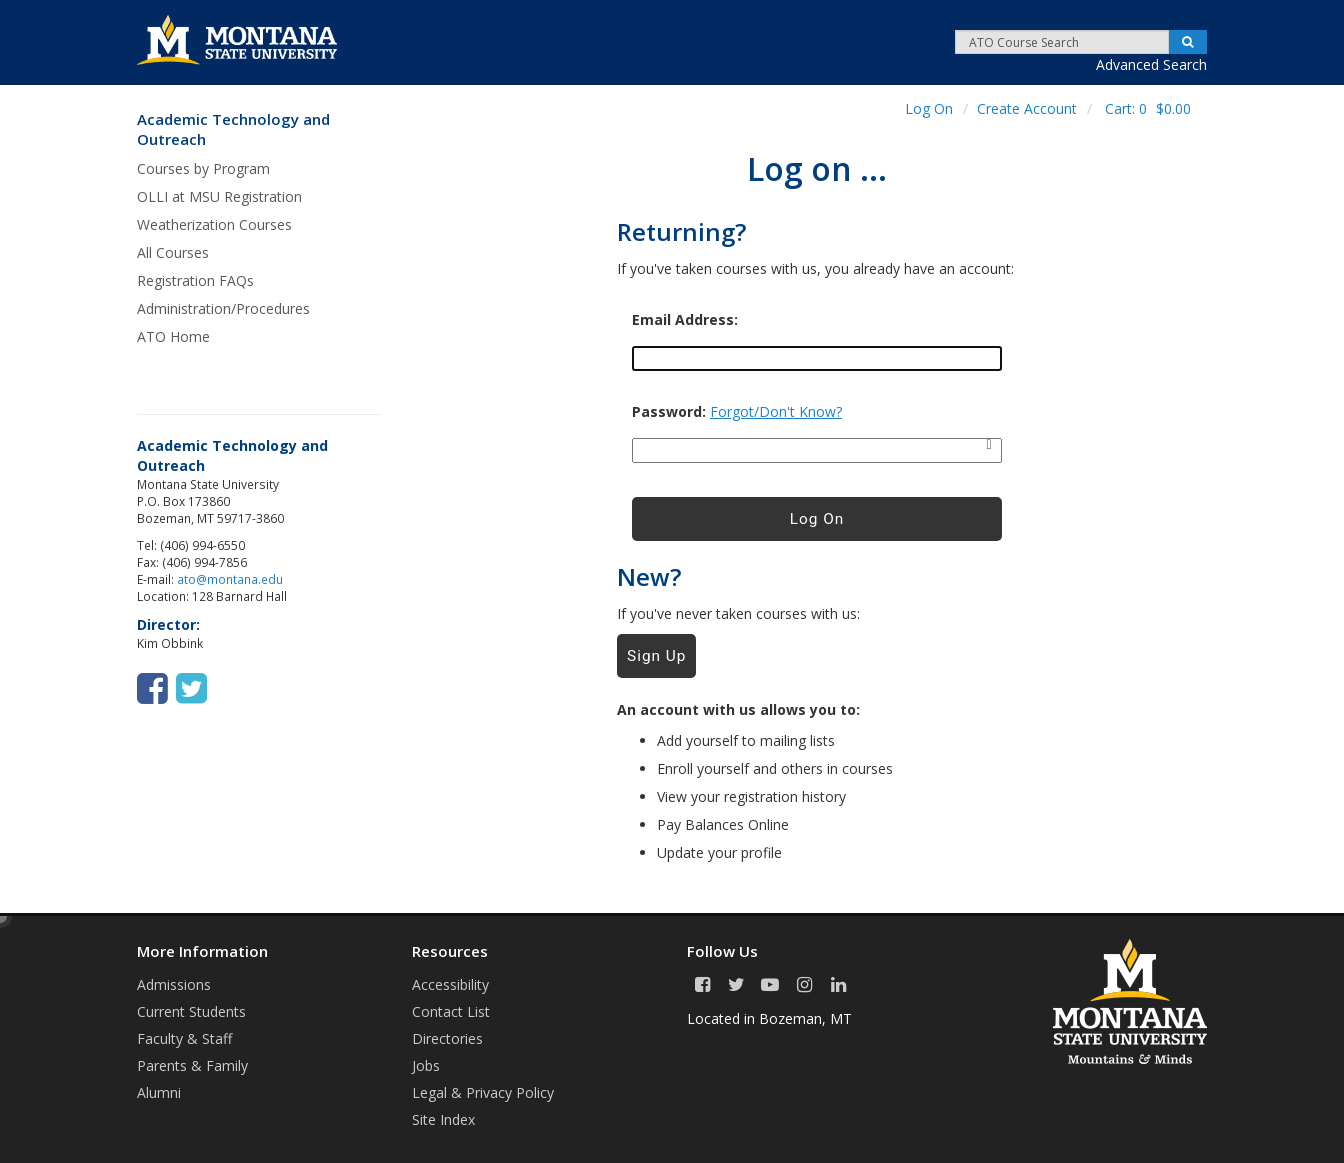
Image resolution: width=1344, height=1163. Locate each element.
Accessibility (450, 984)
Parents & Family (192, 1065)
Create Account (1027, 108)
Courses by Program (203, 168)
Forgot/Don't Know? (776, 411)
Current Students (191, 1011)
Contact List (451, 1011)
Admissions (174, 984)
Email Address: (685, 320)
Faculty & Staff (184, 1038)
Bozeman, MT (805, 1018)
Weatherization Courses (214, 224)
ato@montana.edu (230, 579)
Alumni (159, 1092)
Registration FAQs (195, 280)
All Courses (173, 252)
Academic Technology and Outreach (233, 129)
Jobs (426, 1065)
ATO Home (173, 336)
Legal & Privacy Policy (483, 1092)
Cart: (1148, 108)
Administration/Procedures (223, 308)
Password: (669, 412)
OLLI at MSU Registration (219, 196)
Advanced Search (1151, 64)
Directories (447, 1038)
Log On (929, 108)
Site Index (443, 1119)
